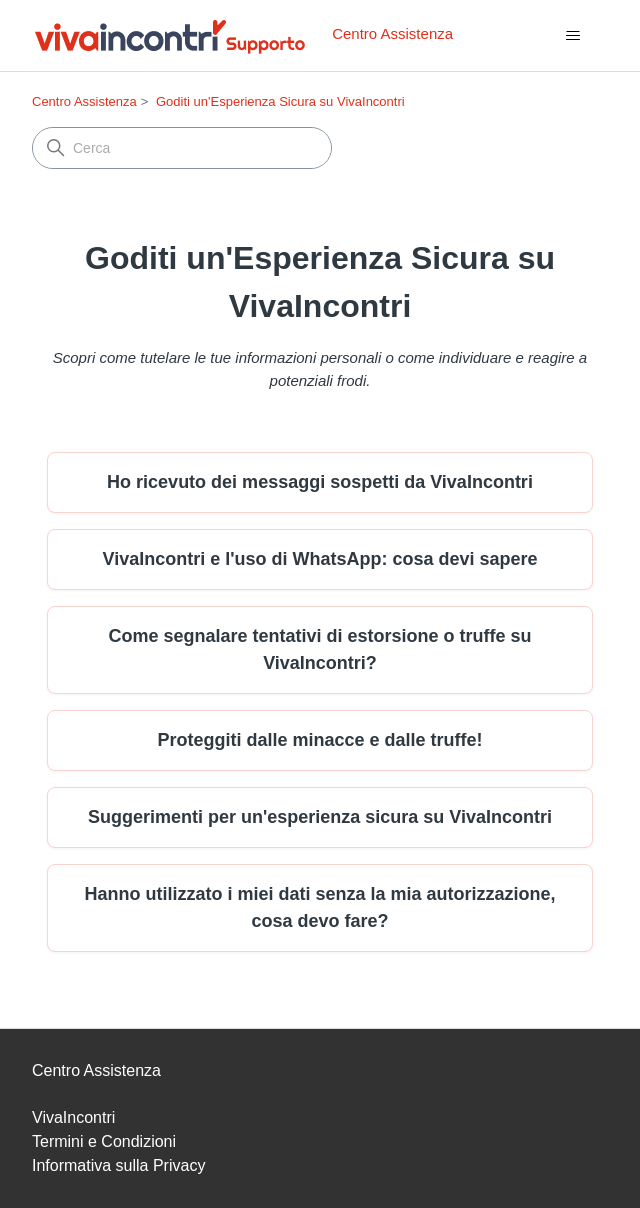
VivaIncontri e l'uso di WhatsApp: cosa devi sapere (319, 559)
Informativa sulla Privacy (118, 1165)
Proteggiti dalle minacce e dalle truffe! (319, 740)
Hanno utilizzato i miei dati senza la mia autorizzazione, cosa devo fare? (319, 907)
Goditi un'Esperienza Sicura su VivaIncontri (280, 101)
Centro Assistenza (84, 101)
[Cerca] (182, 148)
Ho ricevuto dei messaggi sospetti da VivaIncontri (320, 482)
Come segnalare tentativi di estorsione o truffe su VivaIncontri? (319, 649)
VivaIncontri (73, 1117)
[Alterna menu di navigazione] (572, 36)
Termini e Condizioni (104, 1141)
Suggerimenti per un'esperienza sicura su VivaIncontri (320, 817)
